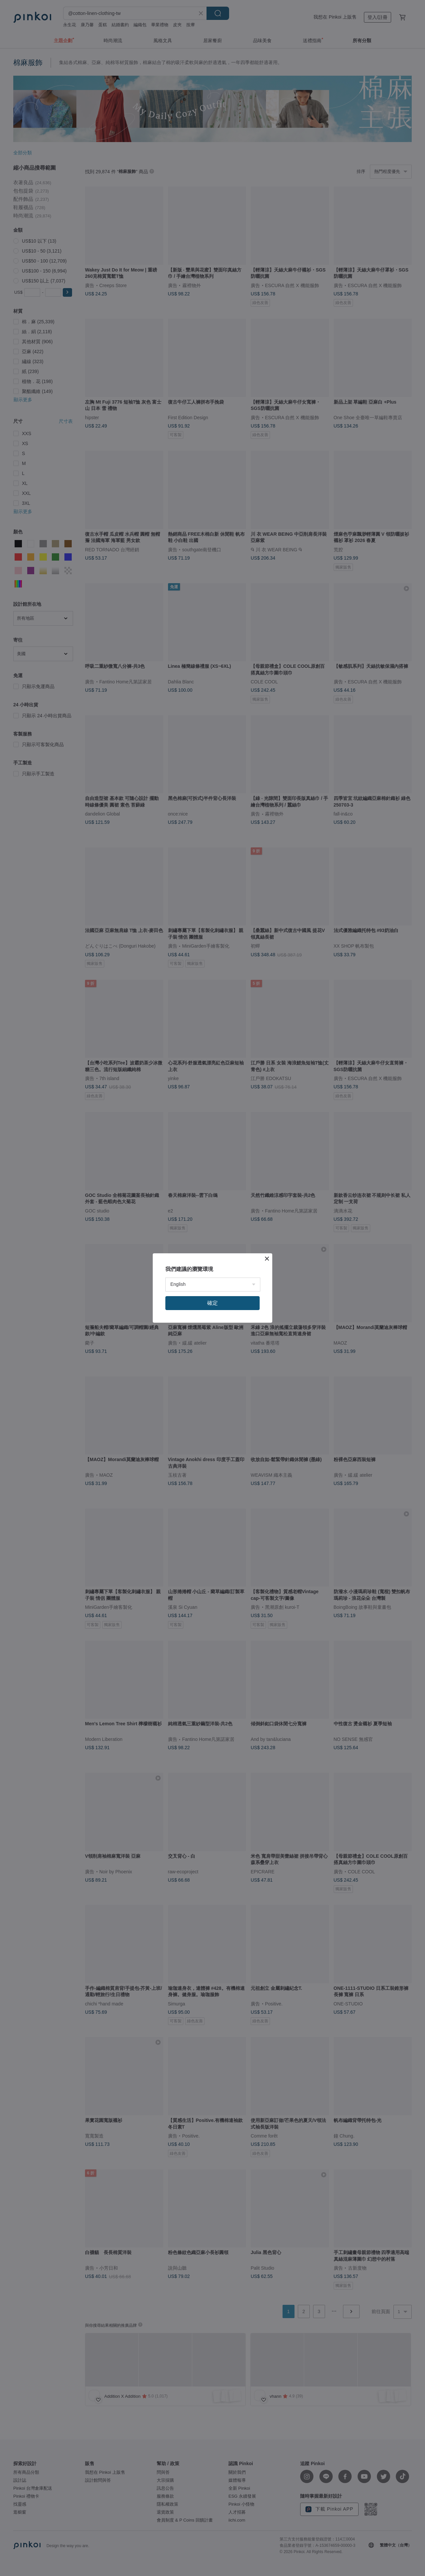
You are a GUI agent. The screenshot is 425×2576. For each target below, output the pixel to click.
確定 (212, 1303)
